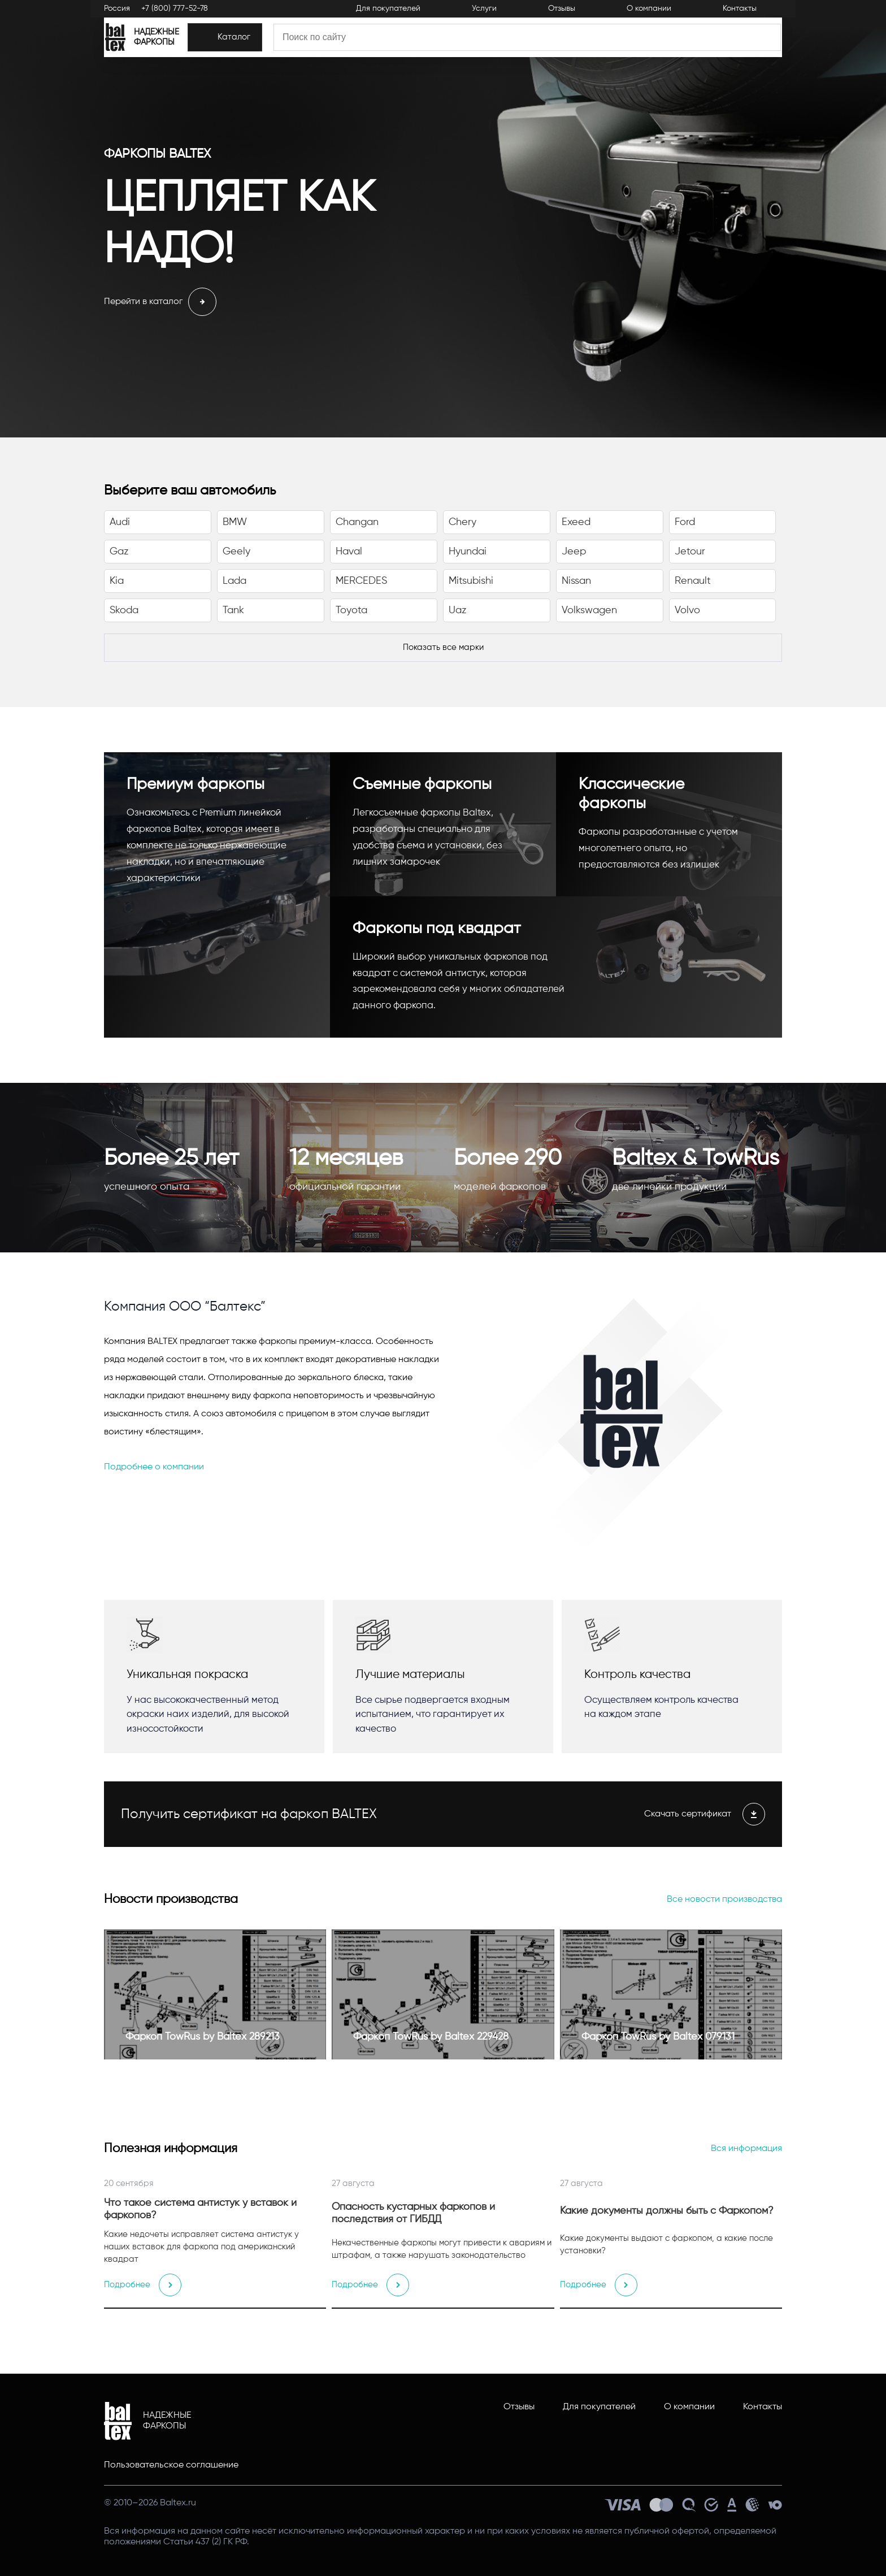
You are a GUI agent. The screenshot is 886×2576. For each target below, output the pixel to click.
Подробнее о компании (154, 1467)
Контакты (762, 2407)
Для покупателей (599, 2407)
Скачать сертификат (704, 1814)
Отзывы (519, 2407)
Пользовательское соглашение (171, 2465)
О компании (689, 2407)
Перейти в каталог (160, 302)
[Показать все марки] (443, 648)
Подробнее (144, 2285)
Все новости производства (724, 1899)
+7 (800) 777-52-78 (174, 12)
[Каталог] (310, 47)
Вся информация (746, 2148)
